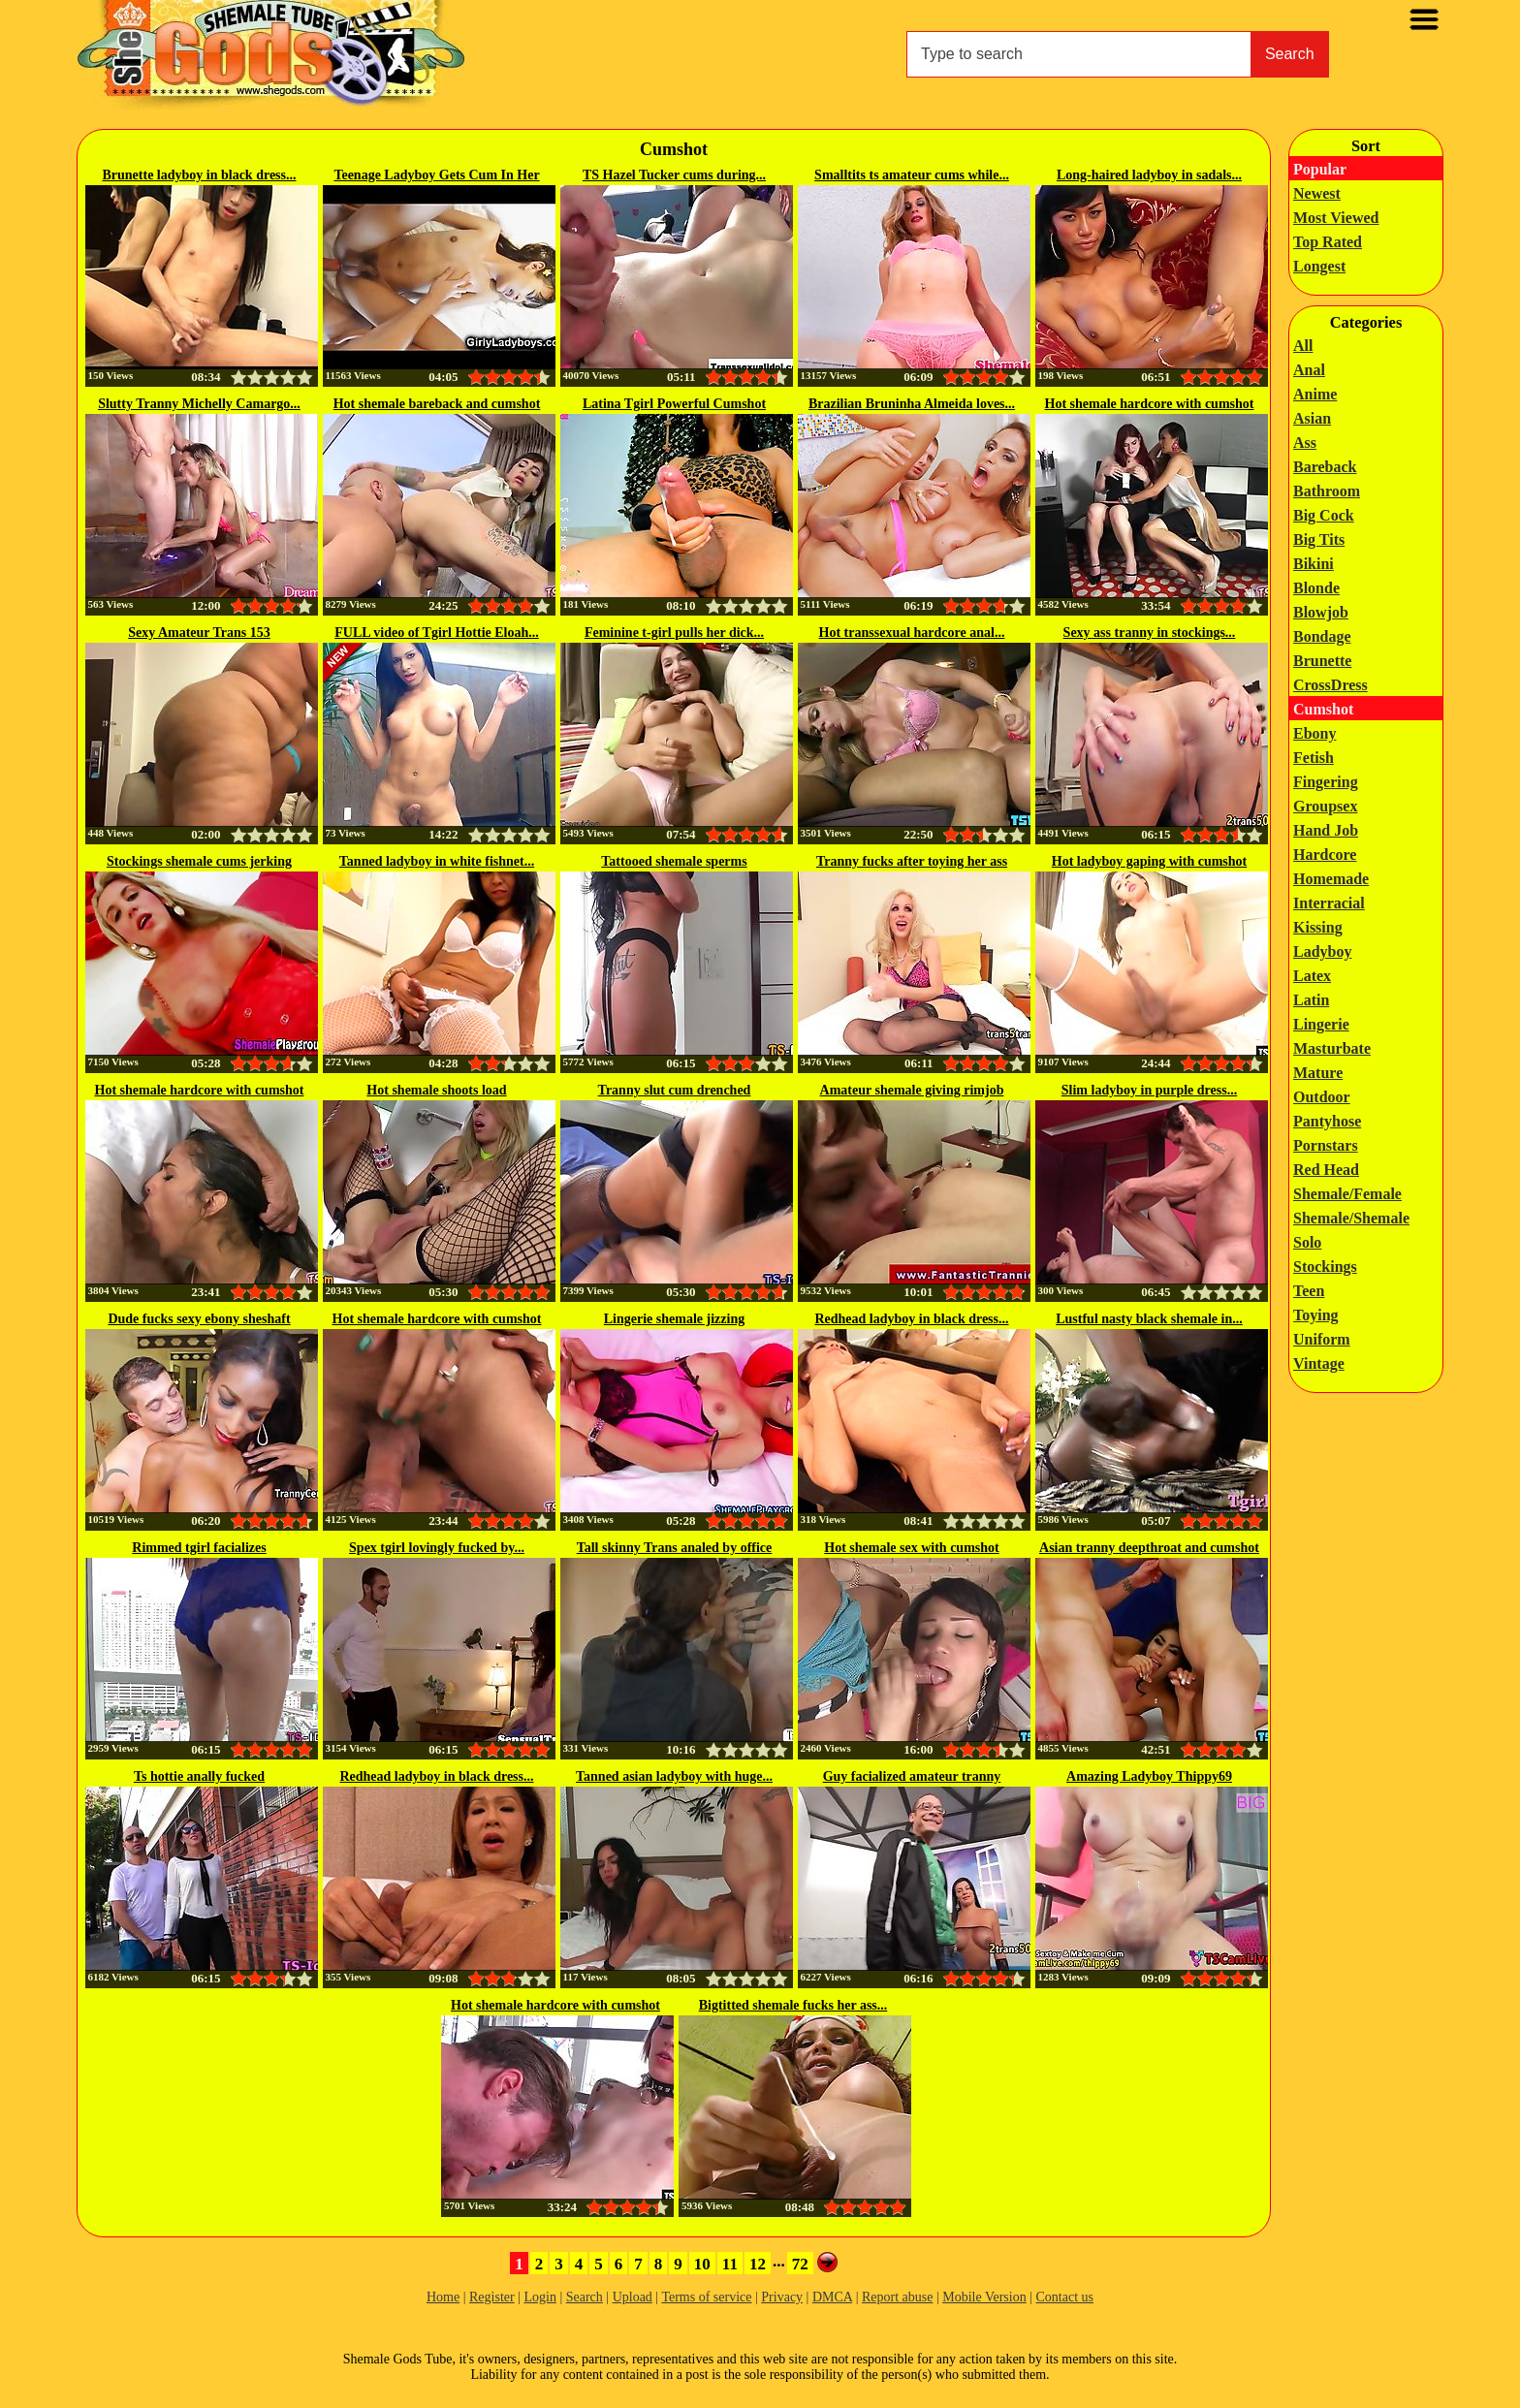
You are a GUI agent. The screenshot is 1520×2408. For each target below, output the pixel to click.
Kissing (1318, 927)
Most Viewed (1335, 217)
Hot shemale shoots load (436, 1090)
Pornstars (1325, 1145)
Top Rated (1327, 242)
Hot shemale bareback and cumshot (437, 403)
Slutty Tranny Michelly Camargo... (199, 403)
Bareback (1324, 467)
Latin (1311, 1000)
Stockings (1325, 1266)
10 (702, 2264)
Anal (1309, 370)
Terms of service (706, 2297)
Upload (632, 2297)
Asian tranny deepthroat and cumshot (1149, 1547)
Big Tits (1319, 539)
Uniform (1321, 1339)
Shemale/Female (1347, 1194)
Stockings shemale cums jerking (199, 861)
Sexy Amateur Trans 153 (199, 632)
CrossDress (1330, 685)
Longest (1319, 266)
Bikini (1313, 563)
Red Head (1326, 1169)
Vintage (1319, 1363)
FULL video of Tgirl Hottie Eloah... (436, 632)
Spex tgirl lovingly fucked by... (436, 1547)
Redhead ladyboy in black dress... (911, 1319)
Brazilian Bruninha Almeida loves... (911, 403)
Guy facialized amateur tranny (912, 1776)
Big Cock (1323, 515)
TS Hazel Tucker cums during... (674, 175)
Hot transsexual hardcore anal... (912, 632)
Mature (1318, 1072)
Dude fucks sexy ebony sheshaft (199, 1319)
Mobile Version (984, 2297)
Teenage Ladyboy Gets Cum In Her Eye (436, 176)
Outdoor (1321, 1097)
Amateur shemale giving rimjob (912, 1090)
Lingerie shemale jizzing (674, 1319)
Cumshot (1323, 709)
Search (1289, 54)
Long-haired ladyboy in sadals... (1149, 175)
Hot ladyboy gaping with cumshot (1149, 861)
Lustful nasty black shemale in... (1149, 1319)
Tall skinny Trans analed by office (675, 1547)
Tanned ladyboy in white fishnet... (436, 861)
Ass (1304, 442)
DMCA (832, 2297)
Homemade (1331, 879)
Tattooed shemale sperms (673, 861)
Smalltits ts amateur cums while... (911, 175)
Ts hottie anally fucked (199, 1776)
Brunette (1322, 660)
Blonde (1316, 588)
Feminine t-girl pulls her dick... (674, 632)
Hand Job (1325, 830)
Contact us (1065, 2297)
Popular (1319, 169)
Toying (1316, 1315)
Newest (1317, 193)
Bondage (1322, 636)
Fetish (1313, 757)
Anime (1315, 394)
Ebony (1314, 733)
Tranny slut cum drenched (674, 1090)
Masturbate (1332, 1048)
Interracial (1329, 903)
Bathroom (1326, 491)
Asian (1312, 418)
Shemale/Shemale (1351, 1218)
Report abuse (897, 2297)
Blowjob (1320, 612)
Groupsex (1325, 806)
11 (730, 2264)
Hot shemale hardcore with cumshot (1149, 403)
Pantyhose (1327, 1121)
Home (443, 2297)
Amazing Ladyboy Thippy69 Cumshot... (1149, 1778)
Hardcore (1324, 854)
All (1303, 345)
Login (539, 2297)
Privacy (782, 2297)
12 (757, 2264)
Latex (1312, 975)
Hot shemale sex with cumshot (911, 1547)
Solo (1307, 1242)
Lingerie (1321, 1024)
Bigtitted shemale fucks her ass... (793, 2005)
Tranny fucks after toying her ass (911, 861)
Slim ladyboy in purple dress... (1149, 1090)
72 (800, 2264)
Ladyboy (1322, 951)
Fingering (1325, 782)
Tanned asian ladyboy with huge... (674, 1776)
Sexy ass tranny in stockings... (1149, 632)
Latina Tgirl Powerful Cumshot (674, 403)
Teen (1308, 1291)
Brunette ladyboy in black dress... (199, 175)
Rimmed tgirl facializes (199, 1547)
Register (492, 2297)
